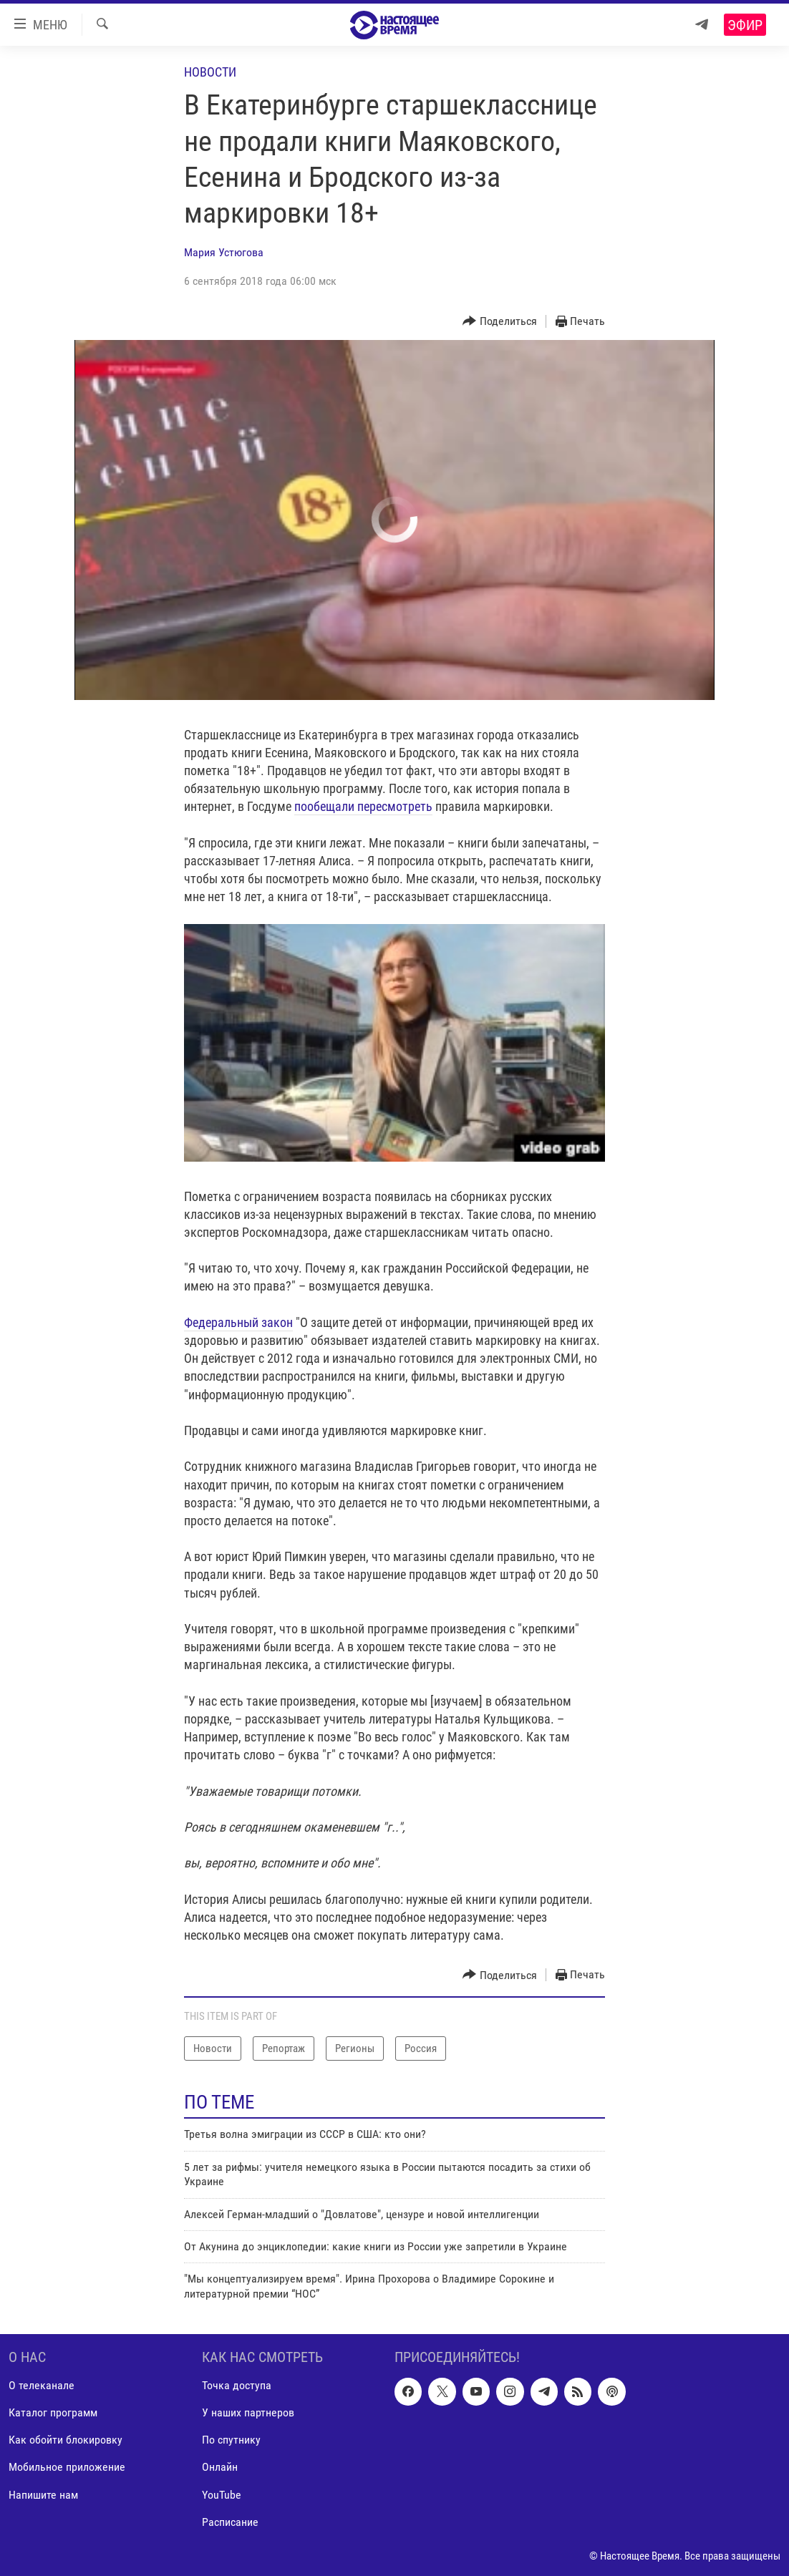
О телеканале (41, 2385)
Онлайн (220, 2467)
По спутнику (231, 2440)
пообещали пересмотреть (363, 806)
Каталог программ (53, 2413)
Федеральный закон (238, 1322)
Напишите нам (43, 2495)
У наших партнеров (248, 2413)
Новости (210, 71)
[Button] (500, 321)
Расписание (230, 2522)
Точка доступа (236, 2385)
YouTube (221, 2495)
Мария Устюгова (223, 252)
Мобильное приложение (67, 2467)
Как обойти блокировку (65, 2440)
